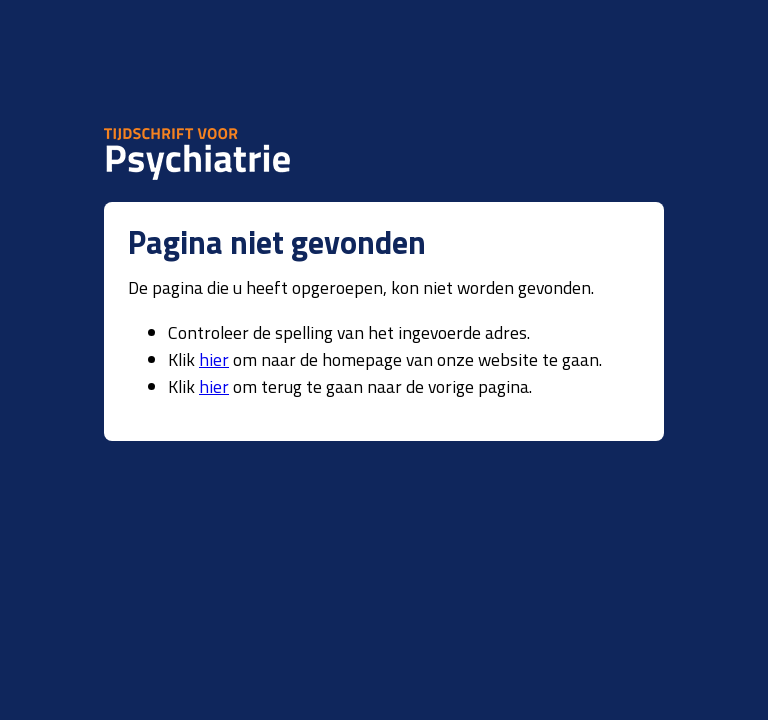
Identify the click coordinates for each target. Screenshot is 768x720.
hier (214, 359)
